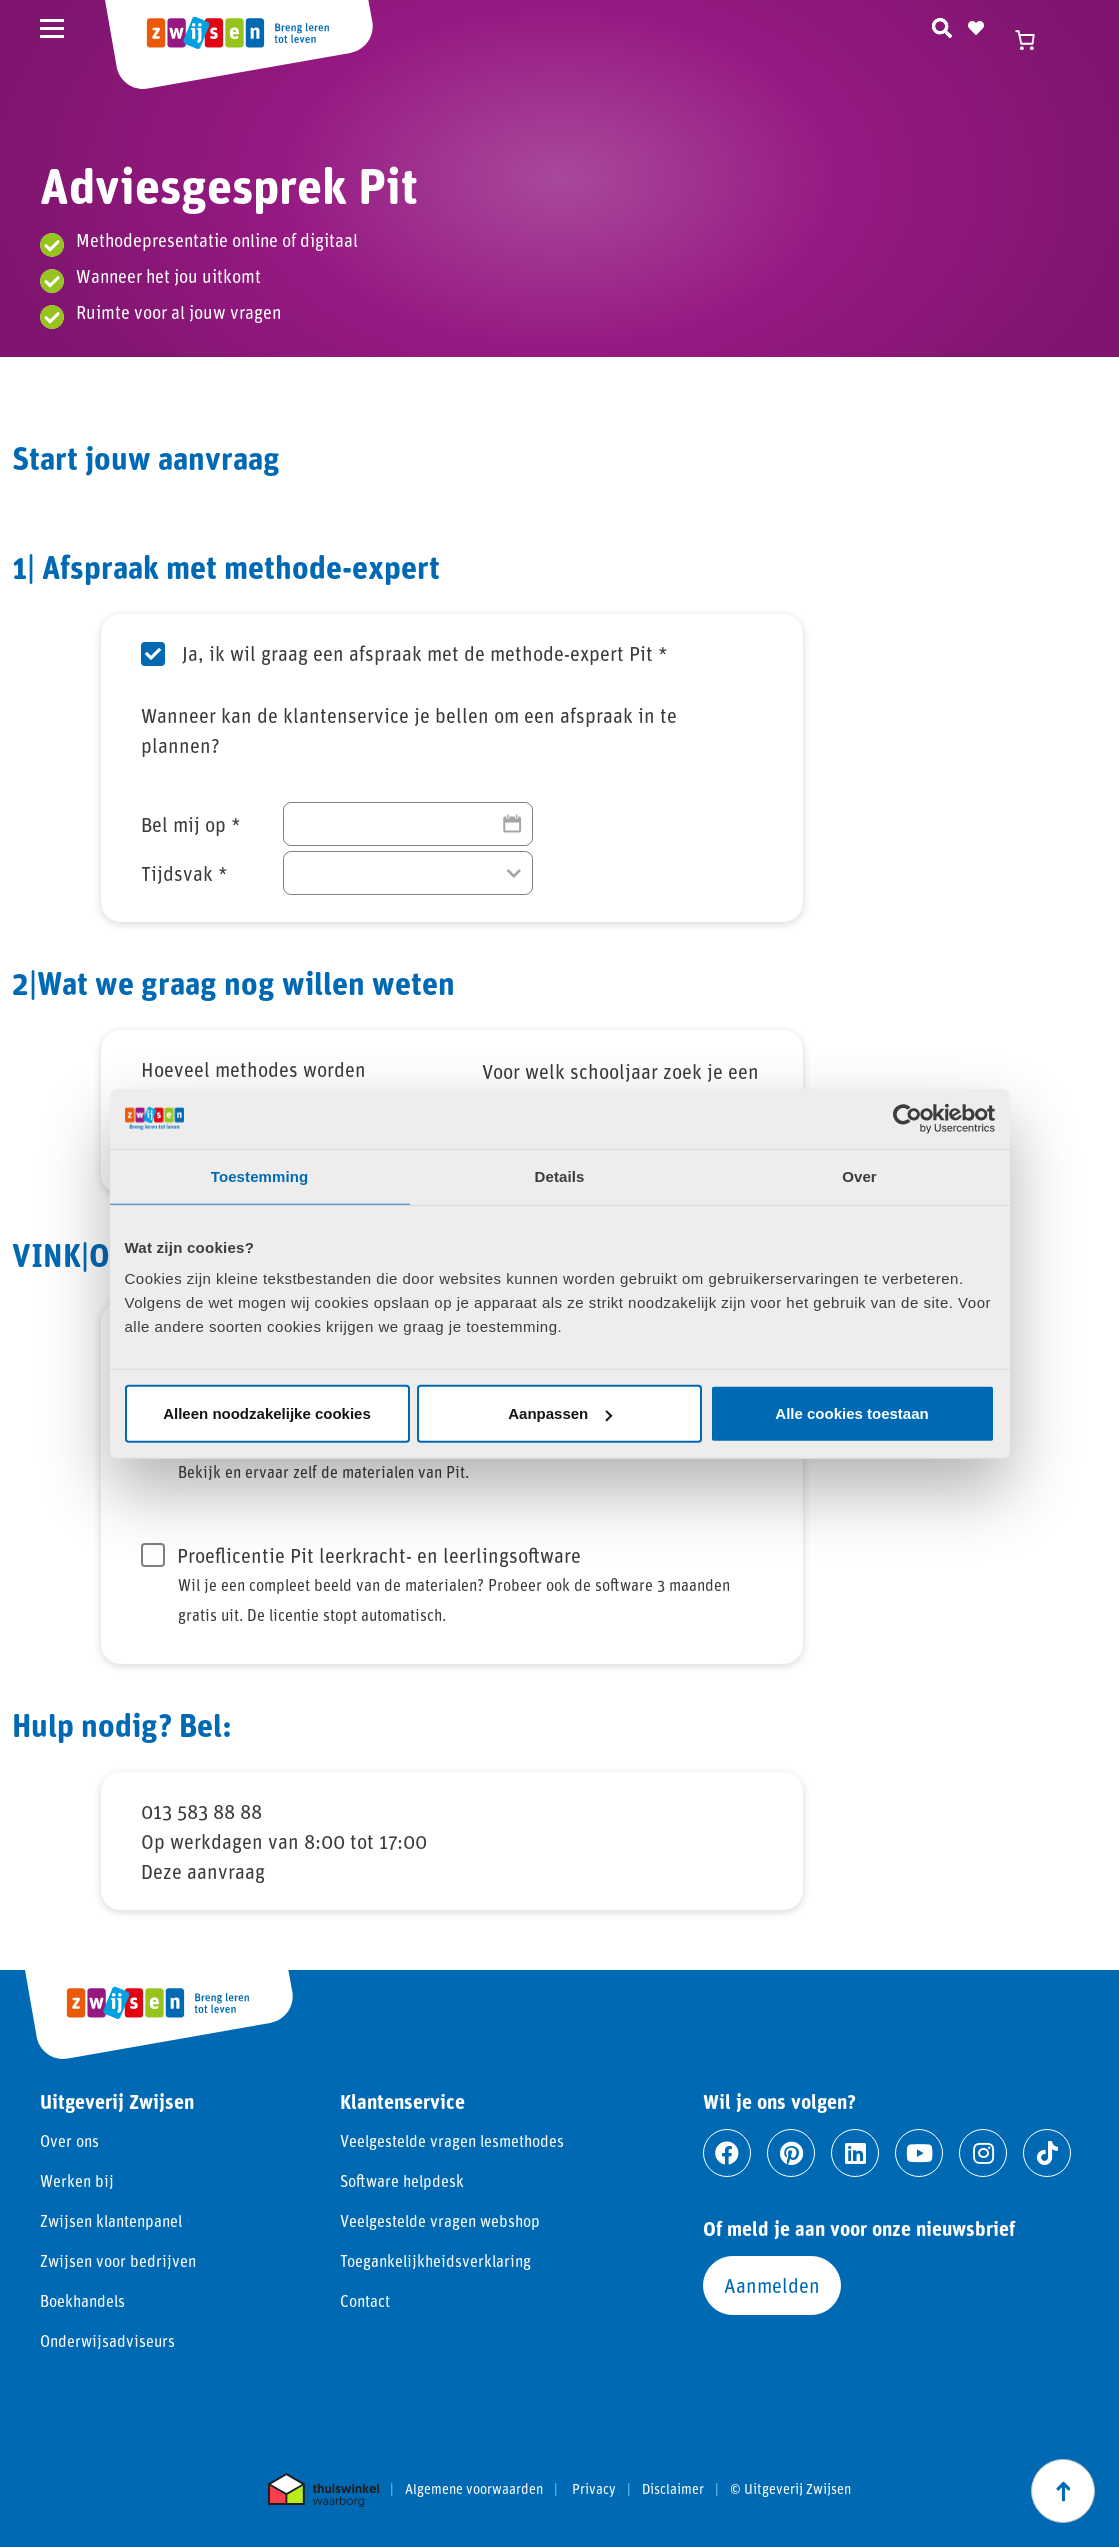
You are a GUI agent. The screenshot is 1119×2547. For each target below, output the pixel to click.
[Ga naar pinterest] (791, 2153)
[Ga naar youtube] (919, 2153)
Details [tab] (560, 1175)
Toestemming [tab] (260, 1175)
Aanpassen (560, 1413)
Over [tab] (859, 1175)
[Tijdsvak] (408, 873)
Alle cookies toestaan (851, 1413)
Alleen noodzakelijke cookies (267, 1413)
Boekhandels (82, 2300)
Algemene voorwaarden (474, 2489)
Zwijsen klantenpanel (111, 2220)
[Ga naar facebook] (727, 2153)
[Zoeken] (942, 25)
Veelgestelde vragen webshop (440, 2220)
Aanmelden (772, 2285)
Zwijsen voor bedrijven (118, 2260)
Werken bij (77, 2180)
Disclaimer (673, 2489)
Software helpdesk (402, 2180)
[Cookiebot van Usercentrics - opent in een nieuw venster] (907, 1118)
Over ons (69, 2140)
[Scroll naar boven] (1063, 2491)
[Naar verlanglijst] (976, 25)
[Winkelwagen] (1034, 40)
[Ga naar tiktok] (1047, 2153)
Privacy (594, 2489)
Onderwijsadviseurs (107, 2340)
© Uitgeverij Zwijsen (790, 2489)
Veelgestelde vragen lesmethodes (452, 2140)
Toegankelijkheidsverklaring (435, 2260)
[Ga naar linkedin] (855, 2153)
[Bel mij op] (408, 824)
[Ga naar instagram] (983, 2153)
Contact (365, 2300)
